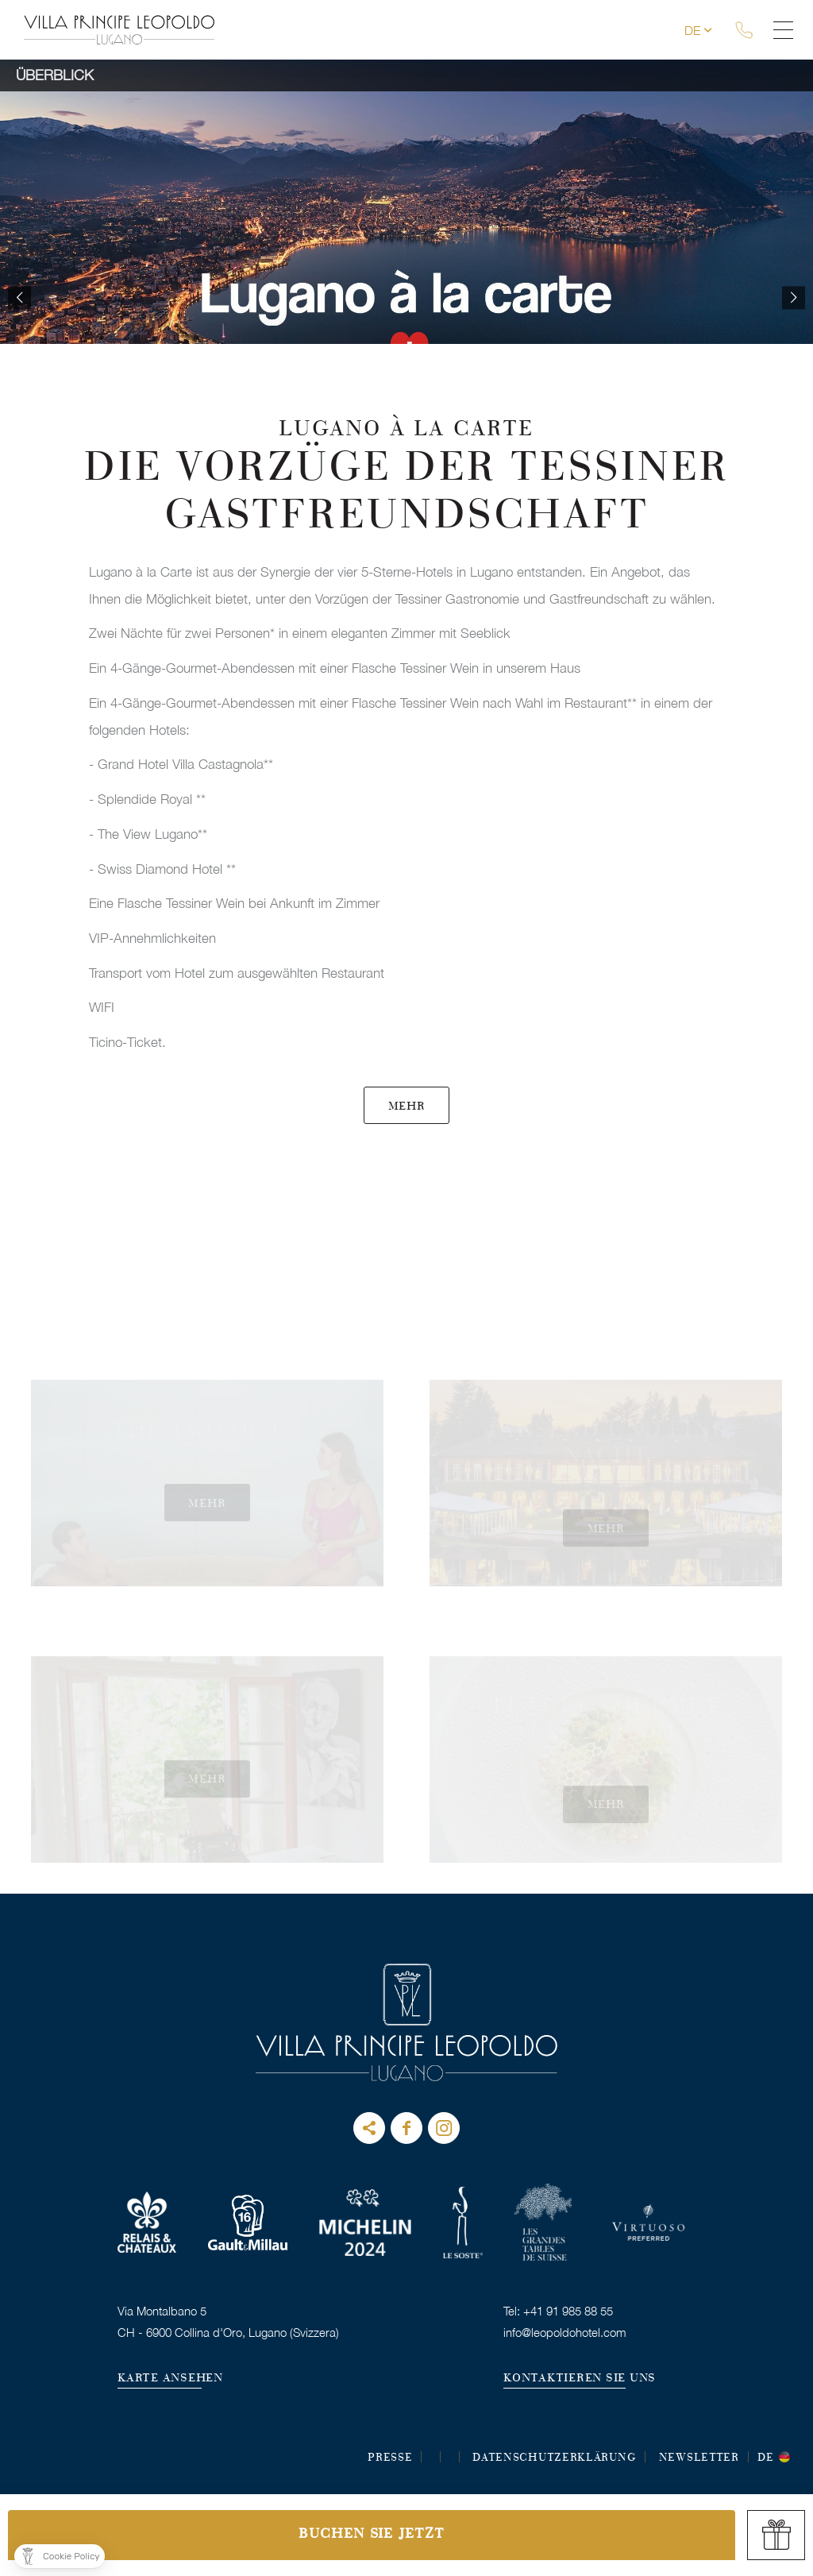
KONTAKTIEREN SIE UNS (579, 2379)
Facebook (406, 2128)
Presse (390, 2458)
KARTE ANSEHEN (170, 2379)
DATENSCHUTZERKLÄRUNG (554, 2458)
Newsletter (699, 2458)
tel (750, 30)
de (699, 30)
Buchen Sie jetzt (371, 2535)
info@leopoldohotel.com (564, 2332)
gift (776, 2535)
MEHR (407, 1107)
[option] (406, 298)
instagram (444, 2128)
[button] (59, 2556)
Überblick (55, 75)
